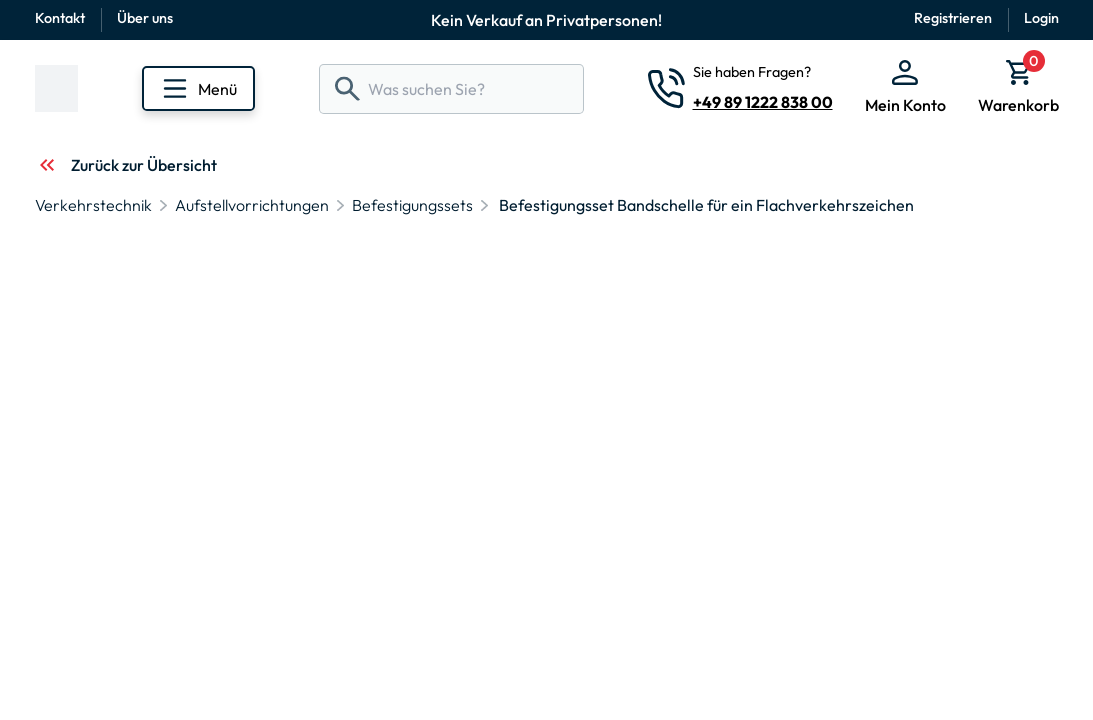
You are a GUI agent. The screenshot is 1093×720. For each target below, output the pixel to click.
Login (1041, 18)
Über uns (145, 18)
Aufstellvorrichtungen (252, 205)
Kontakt (60, 18)
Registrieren (953, 18)
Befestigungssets (412, 205)
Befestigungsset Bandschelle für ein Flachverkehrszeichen (706, 205)
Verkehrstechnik (93, 205)
